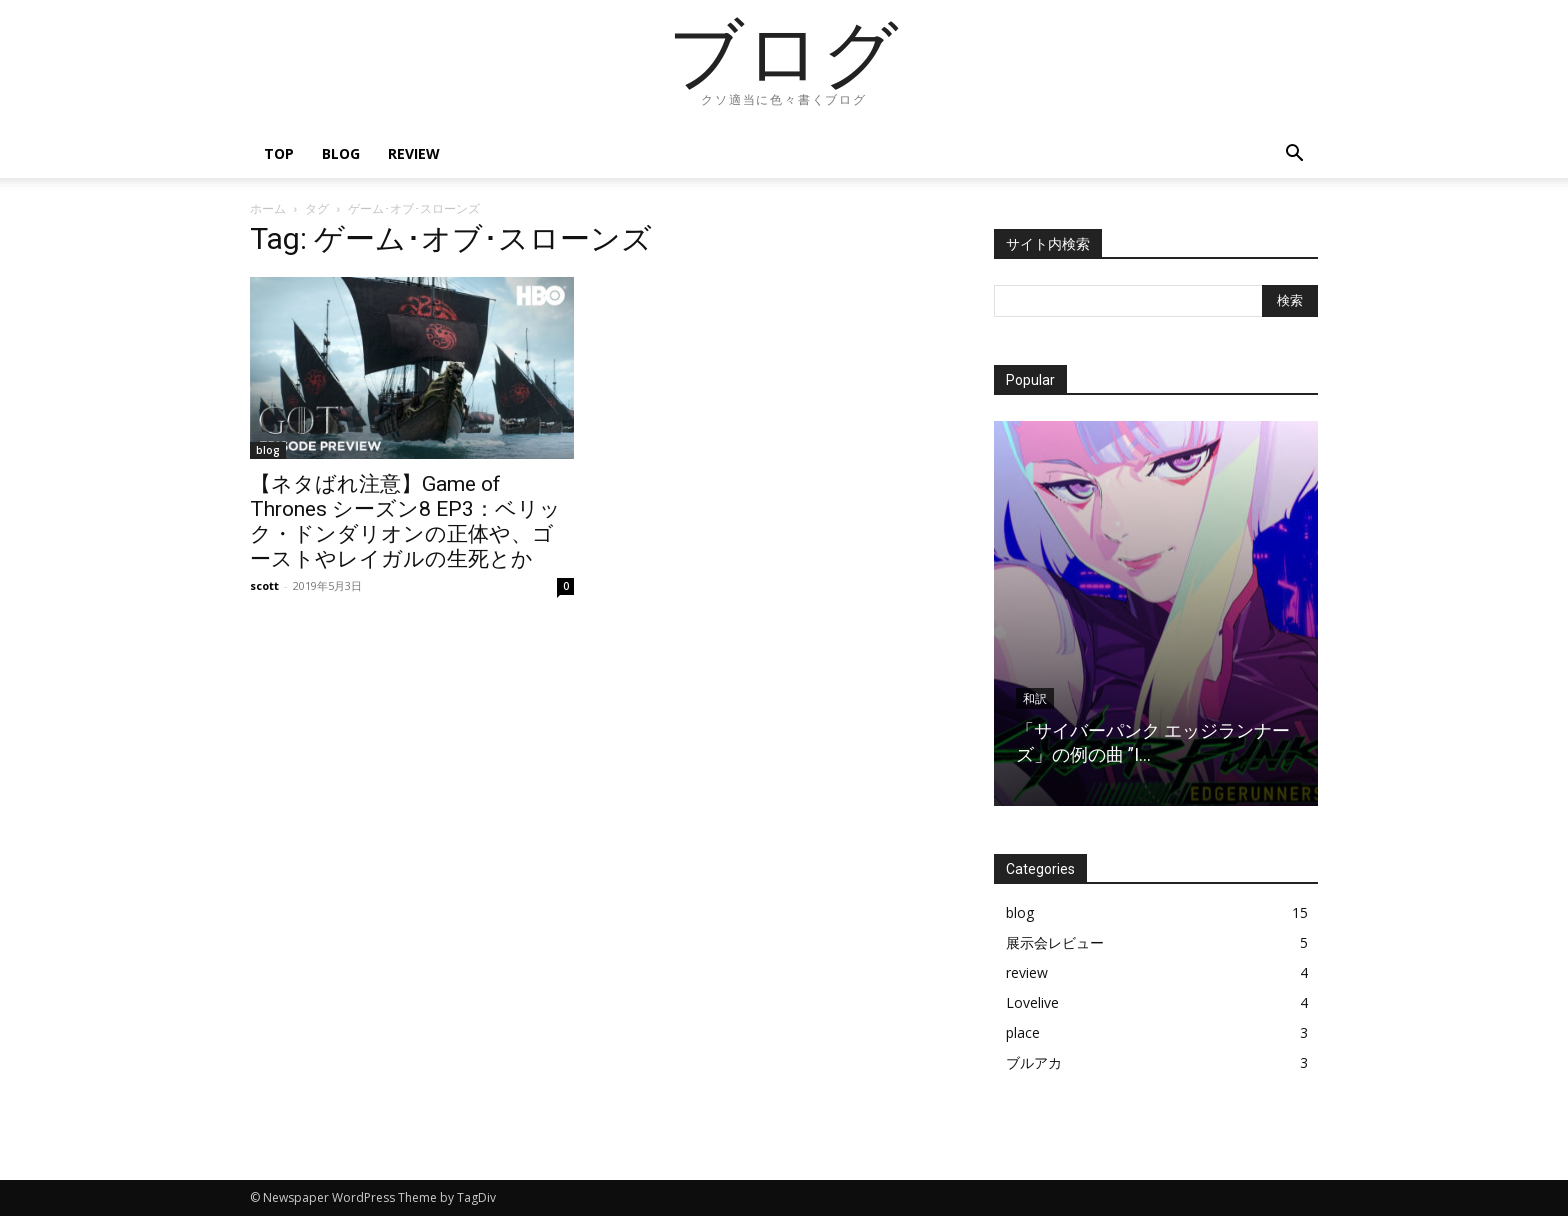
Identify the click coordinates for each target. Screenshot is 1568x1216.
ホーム (268, 208)
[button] (1294, 155)
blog (341, 153)
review (414, 153)
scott (264, 585)
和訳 (1035, 699)
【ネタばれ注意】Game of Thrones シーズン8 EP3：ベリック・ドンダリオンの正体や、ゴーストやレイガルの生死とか (405, 521)
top (279, 153)
